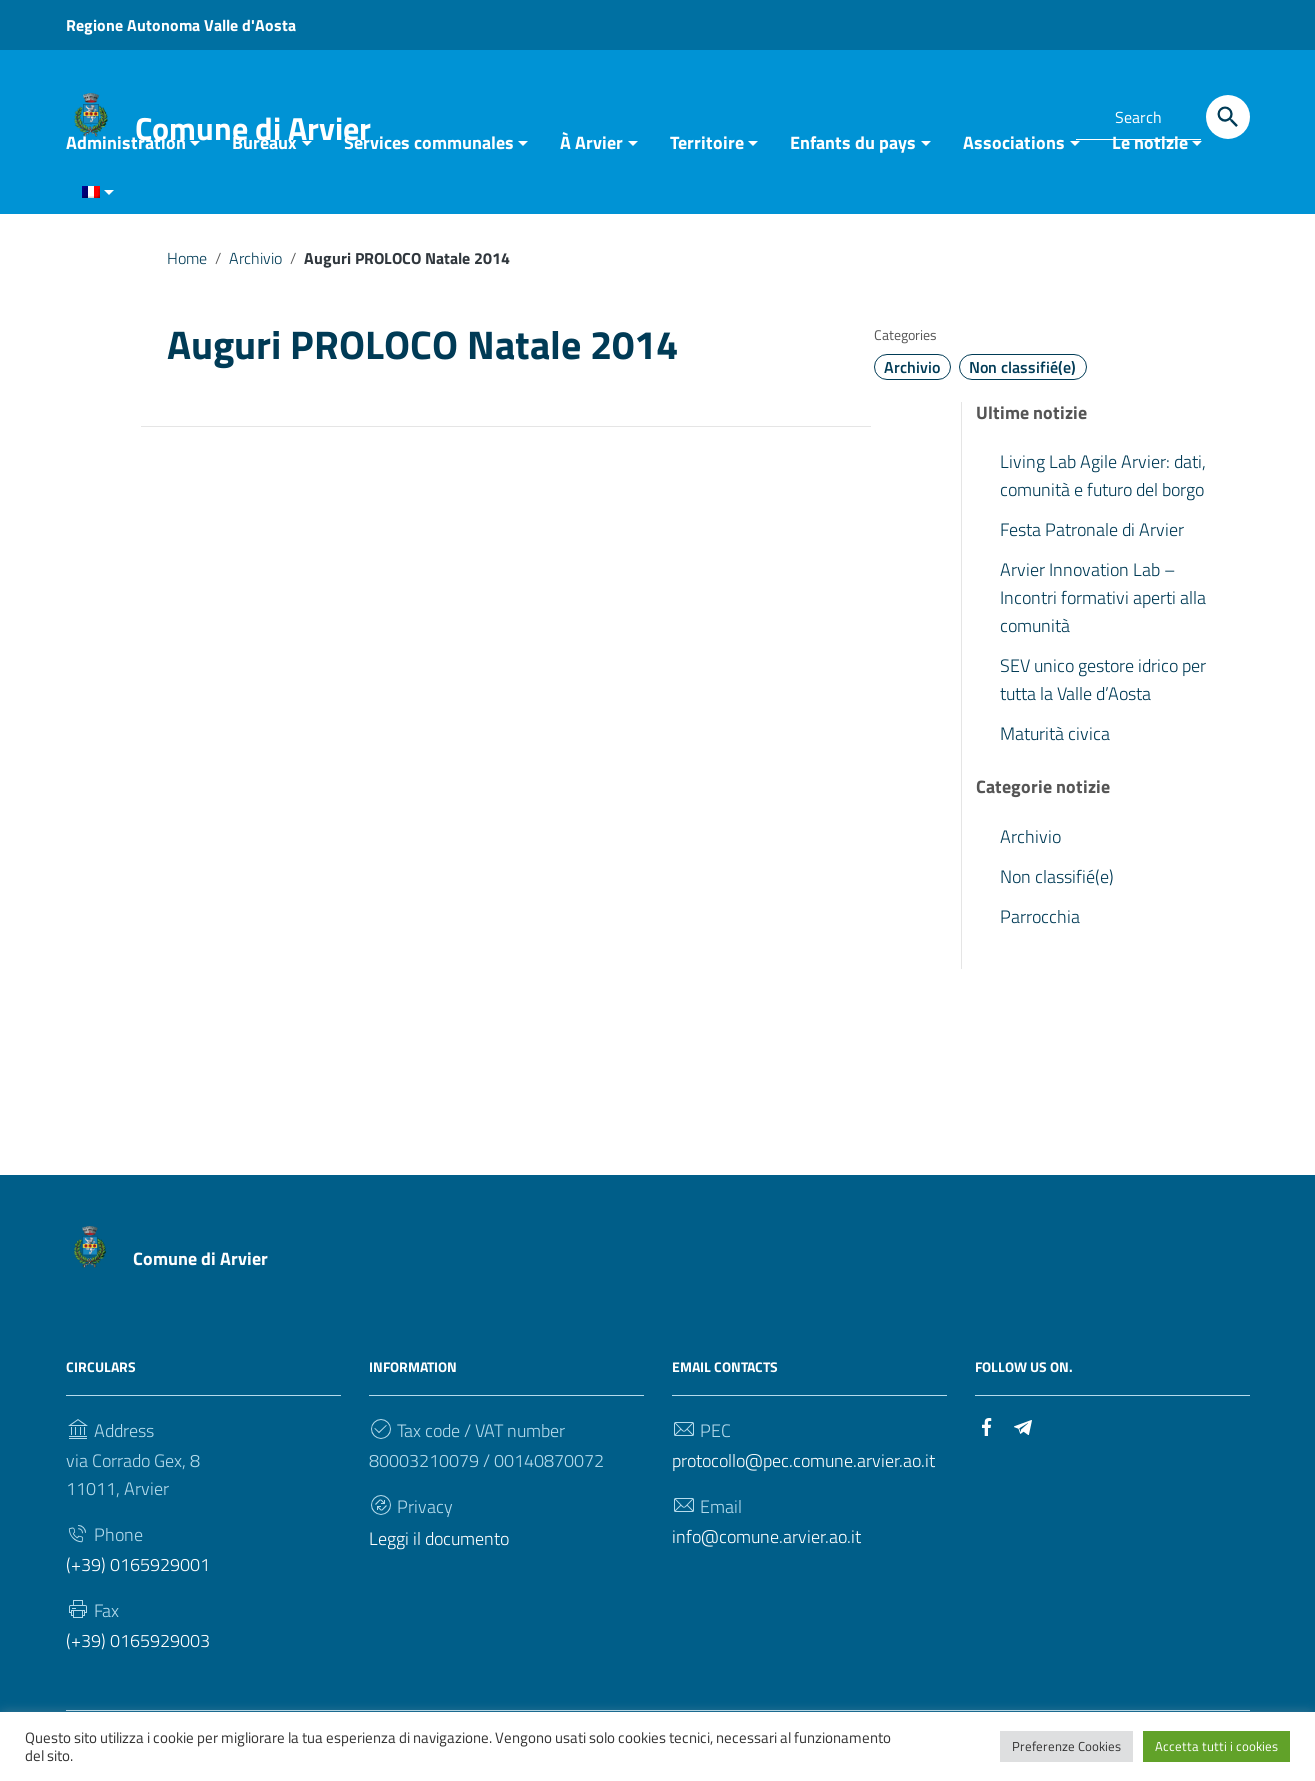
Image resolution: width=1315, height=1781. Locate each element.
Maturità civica (1055, 743)
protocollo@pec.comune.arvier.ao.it (803, 1470)
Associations (1014, 152)
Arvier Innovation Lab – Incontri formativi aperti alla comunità (1103, 607)
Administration (126, 152)
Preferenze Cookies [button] (1066, 1746)
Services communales (429, 152)
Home (187, 268)
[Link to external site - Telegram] (1036, 114)
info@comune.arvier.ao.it (766, 1546)
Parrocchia (1040, 926)
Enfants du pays (853, 152)
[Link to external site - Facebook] (1000, 114)
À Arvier (591, 152)
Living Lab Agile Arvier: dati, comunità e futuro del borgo (1103, 485)
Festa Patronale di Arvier (1092, 539)
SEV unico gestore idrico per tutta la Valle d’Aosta (1103, 689)
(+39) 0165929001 (138, 1574)
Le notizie (1150, 152)
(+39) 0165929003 (138, 1650)
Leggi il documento (439, 1548)
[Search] (1228, 117)
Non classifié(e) (1022, 377)
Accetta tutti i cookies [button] (1216, 1746)
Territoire (707, 152)
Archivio (255, 268)
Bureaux (264, 152)
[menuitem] (90, 203)
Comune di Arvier (200, 1268)
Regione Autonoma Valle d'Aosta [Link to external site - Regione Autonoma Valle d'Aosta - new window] (181, 25)
